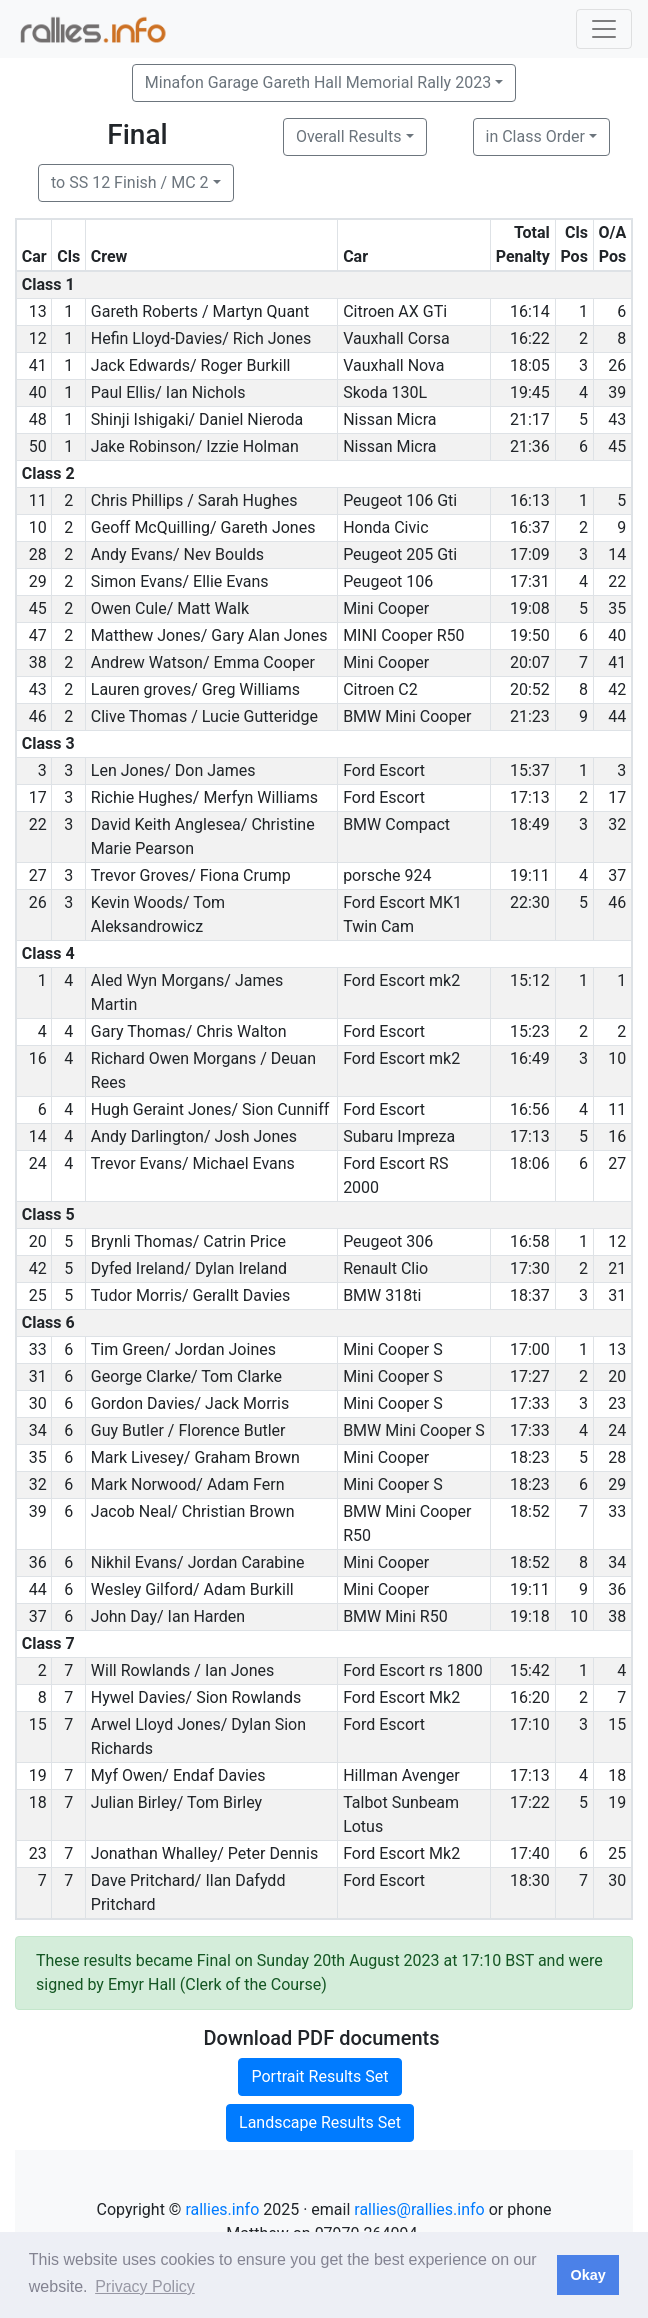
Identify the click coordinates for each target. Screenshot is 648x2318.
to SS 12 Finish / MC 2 (130, 182)
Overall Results (349, 136)
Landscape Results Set (320, 2122)
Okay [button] (587, 2275)
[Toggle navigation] (604, 29)
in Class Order (535, 136)
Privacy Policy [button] (145, 2286)
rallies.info (222, 2209)
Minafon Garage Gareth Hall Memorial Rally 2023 (318, 82)
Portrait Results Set (319, 2076)
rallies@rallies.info (419, 2209)
